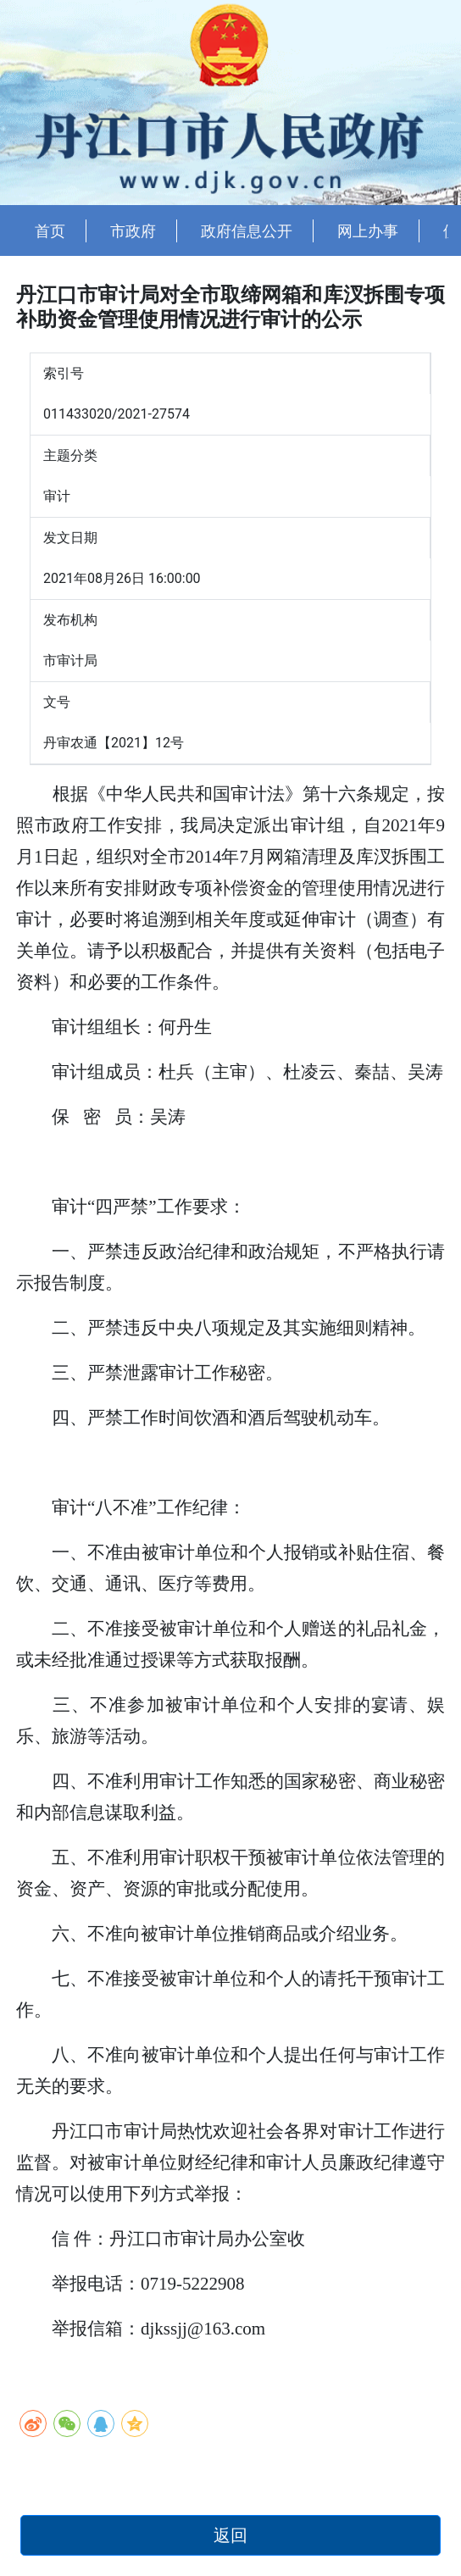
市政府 (133, 231)
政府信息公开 (246, 231)
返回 (230, 2535)
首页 (50, 231)
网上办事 (367, 231)
